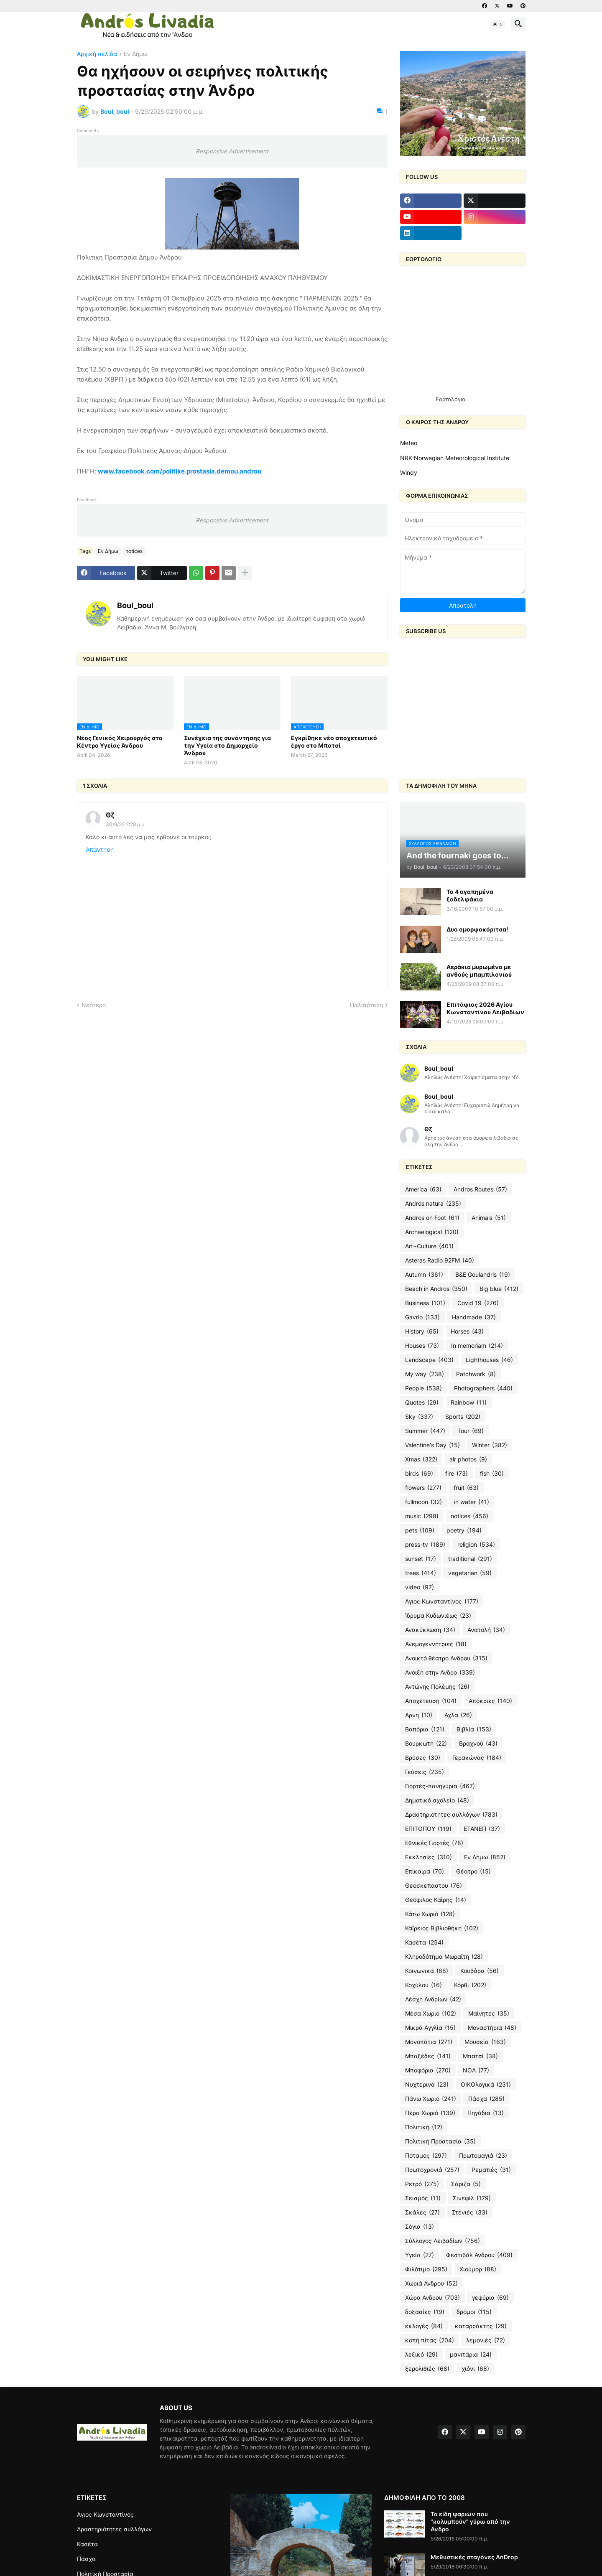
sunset (420, 1559)
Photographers (483, 1388)
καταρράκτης (481, 2326)
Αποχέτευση (431, 1701)
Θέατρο (473, 1871)
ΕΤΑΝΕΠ (482, 1829)
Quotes (422, 1402)
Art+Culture (429, 1246)
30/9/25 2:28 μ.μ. (125, 824)
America (423, 1189)
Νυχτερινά (427, 2084)
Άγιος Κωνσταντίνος (441, 1601)
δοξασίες (424, 2312)
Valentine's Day (432, 1445)
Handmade (474, 1317)
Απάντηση (100, 849)
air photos (468, 1459)
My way (424, 1374)
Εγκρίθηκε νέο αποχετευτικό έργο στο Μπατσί (334, 741)
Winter (489, 1445)
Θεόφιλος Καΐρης (435, 1900)
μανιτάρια (471, 2354)
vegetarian (470, 1573)
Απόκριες (490, 1701)
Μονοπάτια (428, 2042)
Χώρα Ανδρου (432, 2297)
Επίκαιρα (424, 1871)
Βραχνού (478, 1743)
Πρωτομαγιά (483, 2155)
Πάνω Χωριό (430, 2099)
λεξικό (421, 2354)
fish (492, 1473)
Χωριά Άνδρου (431, 2283)
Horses (467, 1331)
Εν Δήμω (136, 54)
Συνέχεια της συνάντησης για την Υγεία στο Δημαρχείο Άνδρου (227, 745)
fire (456, 1473)
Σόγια (419, 2226)
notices (134, 551)
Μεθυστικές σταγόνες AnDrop (474, 2557)
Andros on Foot (432, 1218)
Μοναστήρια (492, 2028)
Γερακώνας (476, 1758)
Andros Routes (480, 1189)
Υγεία (419, 2255)
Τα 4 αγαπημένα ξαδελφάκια (469, 895)
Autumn (424, 1274)
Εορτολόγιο (450, 399)
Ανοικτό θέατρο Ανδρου (446, 1658)
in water (471, 1502)
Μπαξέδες (428, 2056)
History (422, 1331)
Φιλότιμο (426, 2269)
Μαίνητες (488, 2013)
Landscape (429, 1360)
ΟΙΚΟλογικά (486, 2084)
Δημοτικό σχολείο (437, 1800)
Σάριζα (466, 2184)
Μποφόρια (428, 2070)
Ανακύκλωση (430, 1630)
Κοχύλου (423, 1985)
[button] (498, 24)
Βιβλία (474, 1729)
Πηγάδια (485, 2113)
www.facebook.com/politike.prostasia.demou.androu (179, 471)
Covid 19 (478, 1303)
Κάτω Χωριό (430, 1914)
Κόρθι (470, 1985)
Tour (470, 1431)
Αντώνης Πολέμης (437, 1687)
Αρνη (418, 1715)
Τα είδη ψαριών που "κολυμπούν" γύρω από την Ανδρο (470, 2521)
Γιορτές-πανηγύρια (440, 1786)
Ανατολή (486, 1630)
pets (419, 1530)
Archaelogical (432, 1232)
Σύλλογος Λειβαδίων (442, 2241)
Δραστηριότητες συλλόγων (451, 1814)
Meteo (408, 442)
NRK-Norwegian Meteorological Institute (454, 457)
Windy (408, 472)
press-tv (425, 1544)
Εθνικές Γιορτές (434, 1843)
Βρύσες (422, 1758)
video (419, 1587)
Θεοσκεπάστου (433, 1885)
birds (419, 1473)
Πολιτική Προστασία (440, 2141)
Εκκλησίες (428, 1857)
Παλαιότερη (366, 1004)
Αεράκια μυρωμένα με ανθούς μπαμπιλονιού (479, 970)
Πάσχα (486, 2099)
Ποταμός (426, 2155)
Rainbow (469, 1402)
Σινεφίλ (472, 2198)
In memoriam (477, 1345)
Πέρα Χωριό (430, 2113)
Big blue (499, 1289)
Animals (489, 1218)
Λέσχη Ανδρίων (433, 1999)
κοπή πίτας (429, 2340)
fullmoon (423, 1502)
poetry (464, 1530)
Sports (462, 1417)
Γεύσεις (424, 1772)
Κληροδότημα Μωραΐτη (444, 1956)
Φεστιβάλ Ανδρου (479, 2255)
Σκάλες (422, 2212)
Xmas (421, 1459)
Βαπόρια (424, 1729)
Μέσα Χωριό (430, 2013)
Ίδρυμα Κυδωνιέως (438, 1615)
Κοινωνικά (426, 1971)
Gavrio (422, 1317)
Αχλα (458, 1715)
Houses (422, 1345)
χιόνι (475, 2369)
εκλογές (424, 2326)
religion (476, 1544)
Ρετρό (422, 2184)
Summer (425, 1431)
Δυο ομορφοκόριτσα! (477, 929)
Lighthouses (489, 1360)
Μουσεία (485, 2042)
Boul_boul (135, 605)
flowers (423, 1488)
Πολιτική (423, 2127)
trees (420, 1573)
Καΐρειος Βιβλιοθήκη (441, 1928)
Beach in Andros (436, 1289)
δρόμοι (474, 2312)
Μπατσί (480, 2056)
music (422, 1516)
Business (425, 1303)
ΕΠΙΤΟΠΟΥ (428, 1829)
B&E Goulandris (482, 1274)
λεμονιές (485, 2340)
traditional (470, 1559)
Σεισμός (423, 2198)
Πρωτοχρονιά (432, 2170)
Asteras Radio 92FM (439, 1260)
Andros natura (433, 1203)
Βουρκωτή (426, 1743)
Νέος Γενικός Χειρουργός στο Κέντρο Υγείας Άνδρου (120, 741)
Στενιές (469, 2212)
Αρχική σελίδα (97, 54)
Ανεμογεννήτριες (436, 1644)
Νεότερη (94, 1004)
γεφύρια (490, 2297)
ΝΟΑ (476, 2070)
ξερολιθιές (427, 2369)
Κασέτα (424, 1942)
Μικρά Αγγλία (430, 2028)
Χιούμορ (477, 2269)
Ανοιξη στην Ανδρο (440, 1672)
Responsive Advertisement (232, 151)
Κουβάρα (479, 1971)
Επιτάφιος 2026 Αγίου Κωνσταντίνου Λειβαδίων (485, 1008)
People (423, 1388)
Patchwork (476, 1374)
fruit (466, 1488)
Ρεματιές (491, 2170)
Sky (419, 1417)
